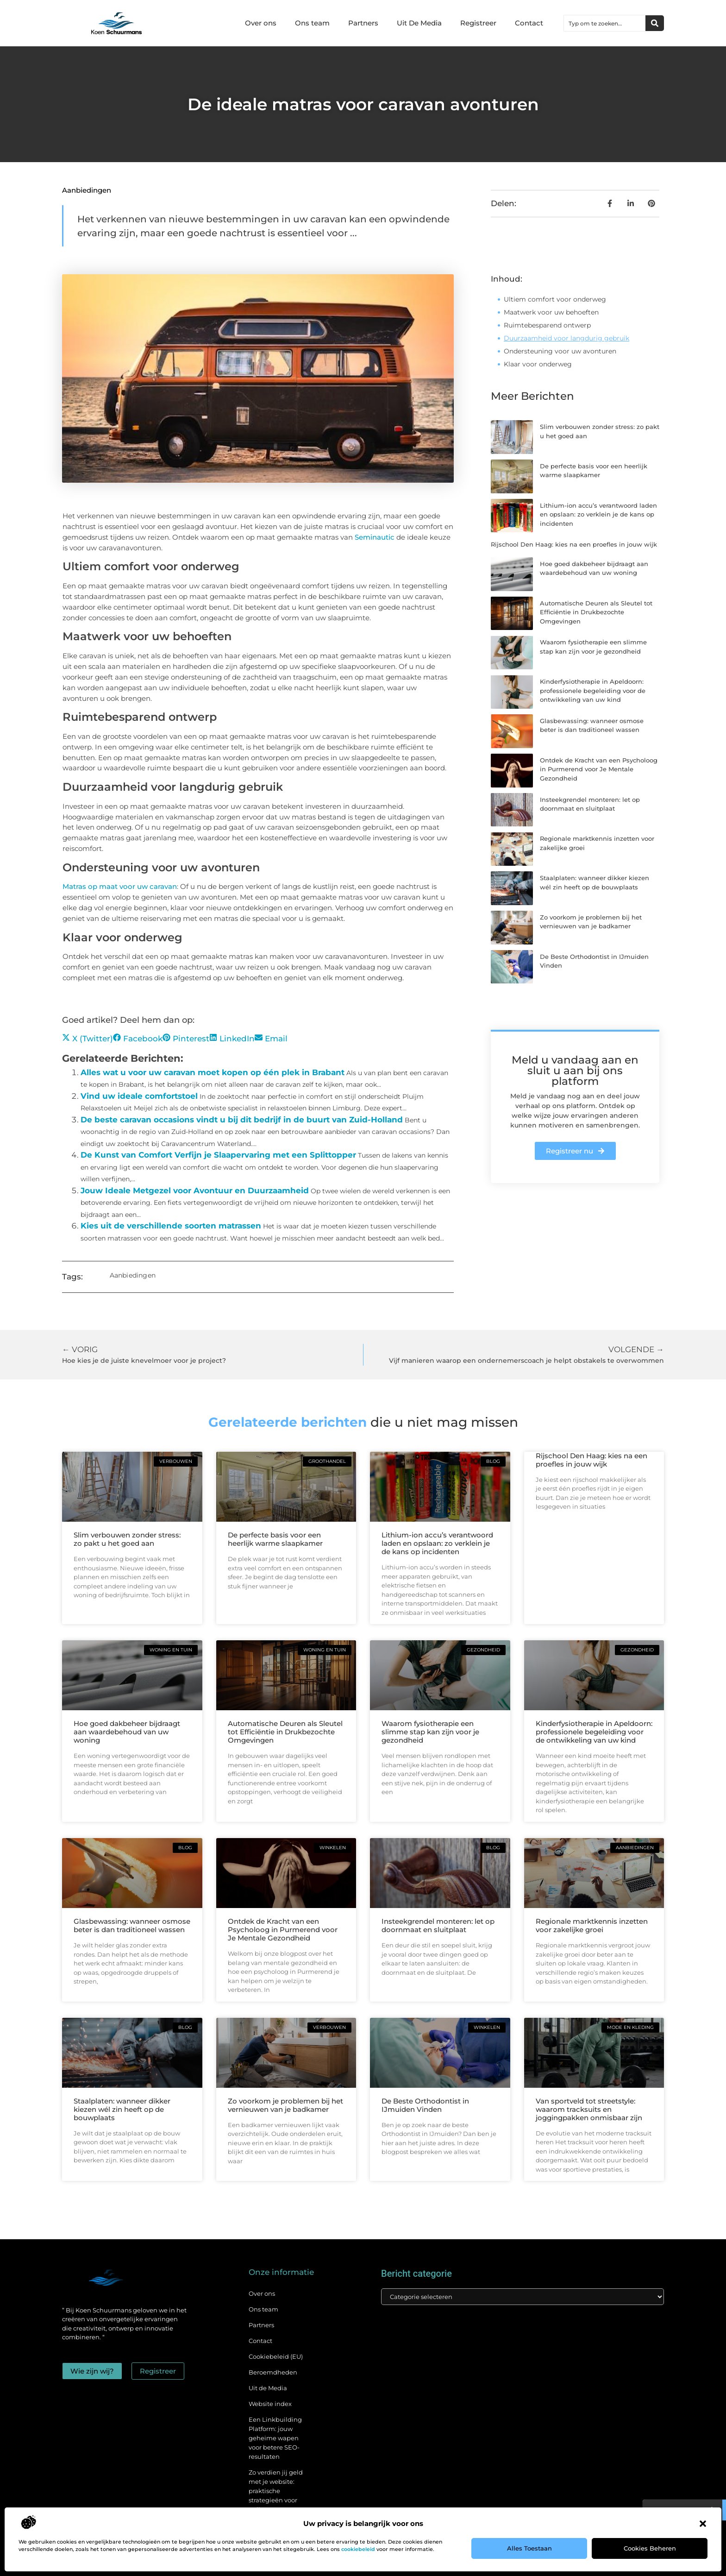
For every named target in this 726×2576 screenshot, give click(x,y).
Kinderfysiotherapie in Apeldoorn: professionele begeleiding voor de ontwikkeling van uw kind (592, 690)
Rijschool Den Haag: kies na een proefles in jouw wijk (574, 544)
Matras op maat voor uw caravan (120, 886)
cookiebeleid (358, 2549)
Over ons (260, 23)
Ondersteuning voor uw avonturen (560, 351)
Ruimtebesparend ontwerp (547, 325)
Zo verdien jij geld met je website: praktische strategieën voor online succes (276, 2491)
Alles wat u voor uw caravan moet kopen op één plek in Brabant (212, 1072)
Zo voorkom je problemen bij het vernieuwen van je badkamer (285, 2105)
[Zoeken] (654, 23)
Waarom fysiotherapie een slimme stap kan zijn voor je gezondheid (430, 1732)
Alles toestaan (529, 2548)
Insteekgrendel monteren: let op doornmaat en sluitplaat (438, 1925)
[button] (702, 2523)
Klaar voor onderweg (538, 364)
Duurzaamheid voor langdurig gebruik (566, 338)
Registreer (478, 23)
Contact (529, 23)
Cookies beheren (650, 2548)
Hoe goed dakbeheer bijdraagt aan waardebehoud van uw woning (127, 1732)
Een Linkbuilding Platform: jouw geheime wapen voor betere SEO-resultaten (275, 2438)
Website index (270, 2403)
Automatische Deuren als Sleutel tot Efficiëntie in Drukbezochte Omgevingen (596, 612)
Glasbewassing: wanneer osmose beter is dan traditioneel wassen (132, 1925)
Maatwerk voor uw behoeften (551, 312)
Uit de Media (268, 2388)
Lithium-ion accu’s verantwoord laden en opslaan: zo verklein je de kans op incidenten (598, 514)
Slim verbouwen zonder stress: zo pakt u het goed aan (127, 1539)
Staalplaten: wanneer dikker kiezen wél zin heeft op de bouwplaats (122, 2109)
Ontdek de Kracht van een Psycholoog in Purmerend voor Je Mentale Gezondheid (598, 769)
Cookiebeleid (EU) (276, 2356)
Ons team (312, 23)
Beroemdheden (273, 2372)
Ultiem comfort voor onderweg (555, 299)
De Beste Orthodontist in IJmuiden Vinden (425, 2105)
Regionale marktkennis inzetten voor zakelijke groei (592, 1925)
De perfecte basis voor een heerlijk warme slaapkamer (275, 1539)
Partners (363, 23)
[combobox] (604, 23)
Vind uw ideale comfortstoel (139, 1096)
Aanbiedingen (86, 190)
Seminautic (374, 537)
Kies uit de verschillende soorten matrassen (171, 1225)
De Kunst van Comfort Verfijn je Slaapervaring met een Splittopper (218, 1154)
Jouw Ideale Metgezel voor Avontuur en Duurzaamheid (195, 1190)
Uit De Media (419, 23)
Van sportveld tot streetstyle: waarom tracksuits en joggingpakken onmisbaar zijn (589, 2109)
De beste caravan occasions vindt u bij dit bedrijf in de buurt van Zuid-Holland (242, 1119)
